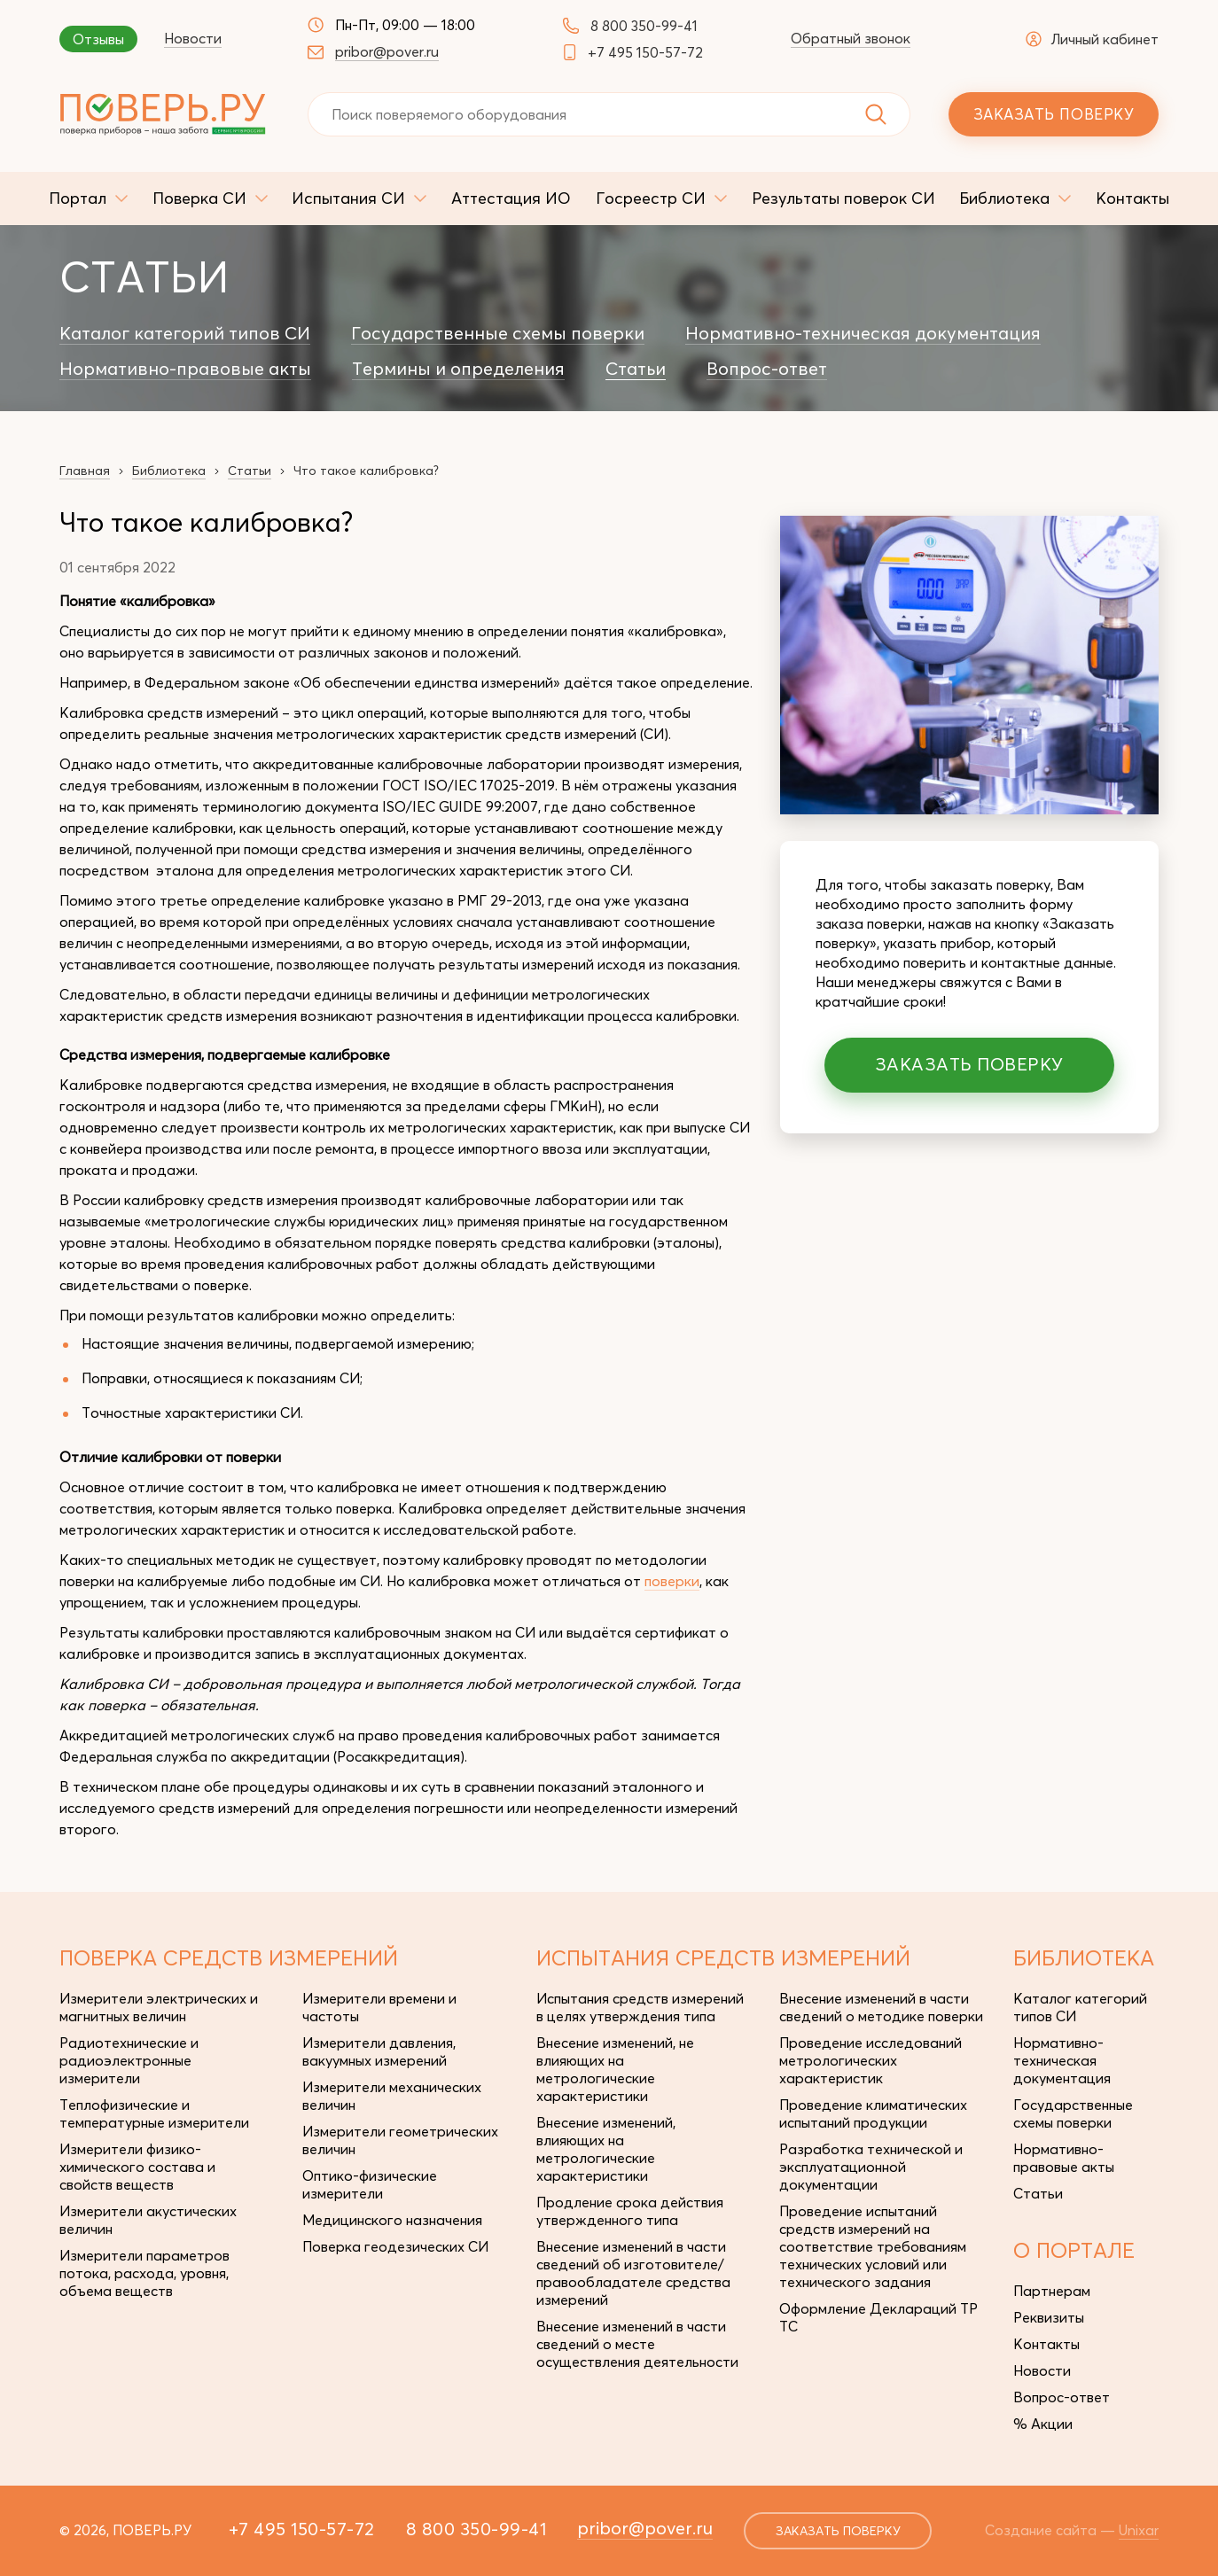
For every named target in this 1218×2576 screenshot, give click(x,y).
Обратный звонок (850, 38)
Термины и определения (458, 368)
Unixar (1139, 2530)
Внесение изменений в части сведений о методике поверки (881, 2007)
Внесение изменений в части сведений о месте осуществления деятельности (637, 2343)
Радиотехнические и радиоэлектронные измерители (129, 2060)
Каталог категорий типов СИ (184, 333)
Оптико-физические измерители (369, 2184)
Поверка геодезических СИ (395, 2246)
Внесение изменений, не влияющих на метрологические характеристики (615, 2069)
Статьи (635, 368)
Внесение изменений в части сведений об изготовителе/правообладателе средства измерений (633, 2272)
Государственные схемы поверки (497, 333)
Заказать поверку (1053, 114)
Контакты (1046, 2344)
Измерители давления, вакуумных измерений (379, 2051)
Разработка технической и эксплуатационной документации (871, 2166)
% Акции (1043, 2423)
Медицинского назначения (392, 2220)
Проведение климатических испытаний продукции (873, 2113)
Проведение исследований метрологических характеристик (870, 2060)
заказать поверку (838, 2531)
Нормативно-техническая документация (863, 333)
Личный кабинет (1092, 39)
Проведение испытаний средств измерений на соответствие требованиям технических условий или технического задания (872, 2246)
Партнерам (1051, 2291)
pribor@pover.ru (387, 51)
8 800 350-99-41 (644, 26)
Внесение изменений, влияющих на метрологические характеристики (605, 2148)
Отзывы (98, 39)
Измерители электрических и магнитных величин (158, 2007)
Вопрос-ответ (767, 368)
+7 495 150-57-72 (645, 52)
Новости (193, 38)
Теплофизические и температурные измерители (154, 2113)
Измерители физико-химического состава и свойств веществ (137, 2166)
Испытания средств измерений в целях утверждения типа (640, 2007)
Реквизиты (1048, 2317)
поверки (671, 1581)
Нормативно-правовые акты (185, 368)
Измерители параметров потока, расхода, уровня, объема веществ (144, 2273)
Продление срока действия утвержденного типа (629, 2211)
